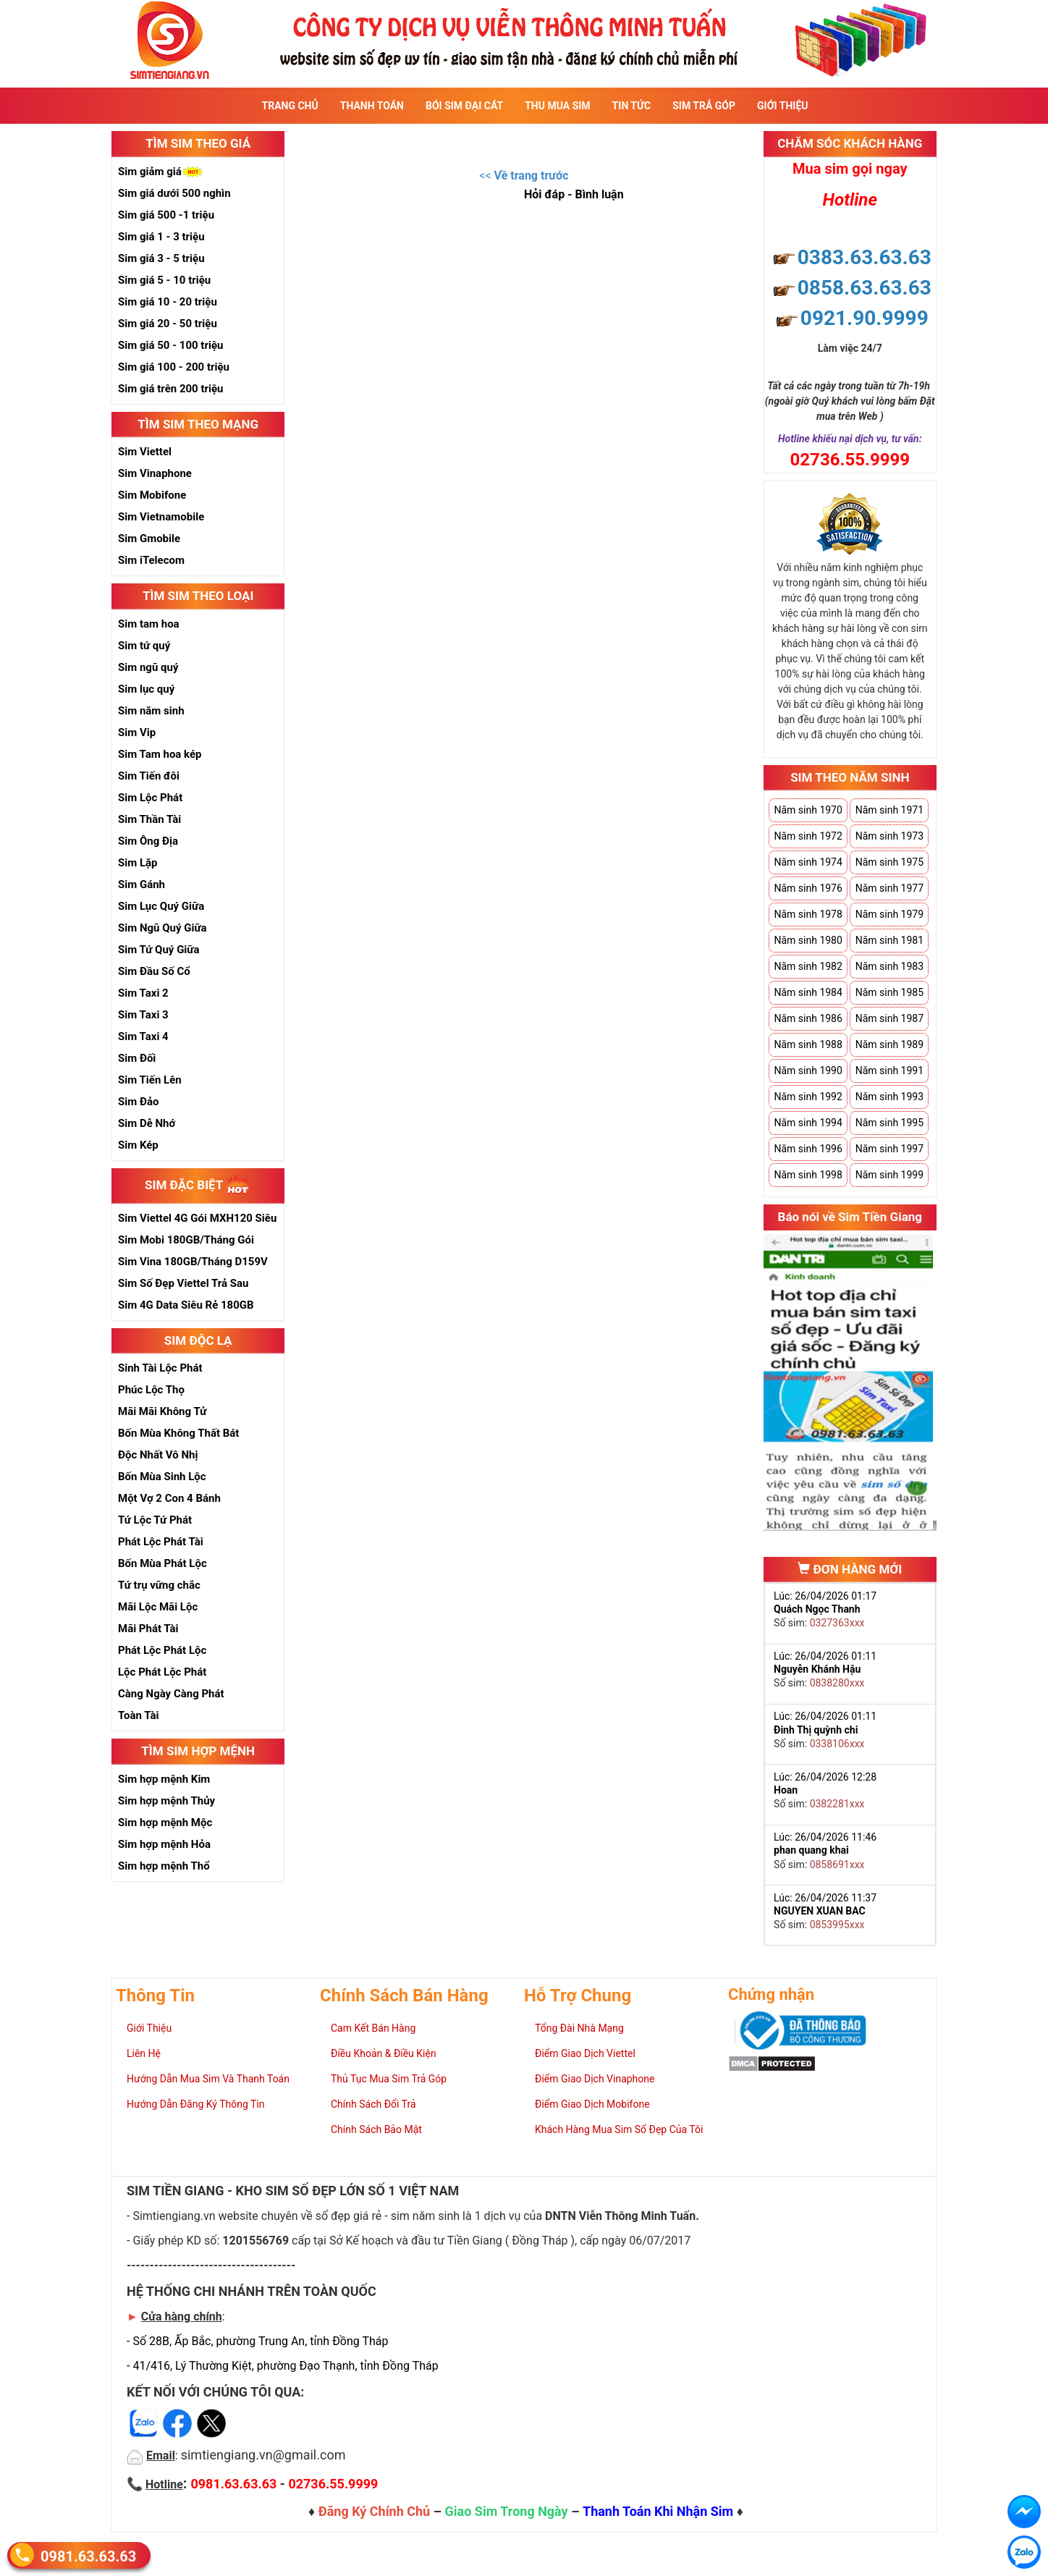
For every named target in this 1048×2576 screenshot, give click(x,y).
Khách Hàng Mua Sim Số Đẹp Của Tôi (619, 2129)
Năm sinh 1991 (889, 1070)
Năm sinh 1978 (808, 914)
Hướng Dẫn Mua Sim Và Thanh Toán (208, 2079)
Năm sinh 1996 (808, 1148)
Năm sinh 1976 (808, 888)
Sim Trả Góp (703, 105)
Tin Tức (631, 105)
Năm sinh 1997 (889, 1148)
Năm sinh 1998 (808, 1175)
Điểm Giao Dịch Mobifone (592, 2104)
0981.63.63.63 (88, 2556)
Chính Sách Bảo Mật (376, 2129)
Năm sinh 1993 (889, 1096)
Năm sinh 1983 (889, 966)
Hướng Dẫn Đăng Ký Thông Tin (195, 2104)
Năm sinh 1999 (889, 1175)
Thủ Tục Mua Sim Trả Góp (389, 2079)
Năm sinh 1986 (808, 1018)
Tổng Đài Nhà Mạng (579, 2028)
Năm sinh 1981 (889, 940)
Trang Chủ (290, 105)
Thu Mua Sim (557, 105)
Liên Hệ (144, 2053)
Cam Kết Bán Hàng (373, 2028)
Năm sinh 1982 (808, 966)
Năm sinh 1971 (889, 810)
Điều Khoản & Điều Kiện (383, 2053)
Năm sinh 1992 (808, 1096)
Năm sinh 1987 (889, 1018)
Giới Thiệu (782, 105)
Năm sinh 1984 (808, 992)
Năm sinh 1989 (889, 1044)
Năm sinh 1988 (808, 1044)
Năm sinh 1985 (889, 992)
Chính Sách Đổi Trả (373, 2104)
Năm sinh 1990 (808, 1070)
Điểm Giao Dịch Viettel (585, 2053)
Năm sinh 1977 (889, 888)
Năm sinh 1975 (889, 862)
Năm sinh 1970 (808, 810)
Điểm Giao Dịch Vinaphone (594, 2079)
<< (523, 175)
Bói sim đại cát (464, 105)
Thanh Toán (372, 105)
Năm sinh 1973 (889, 836)
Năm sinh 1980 (808, 940)
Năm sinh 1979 (889, 914)
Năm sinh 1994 (808, 1122)
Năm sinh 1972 (808, 836)
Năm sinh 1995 (889, 1122)
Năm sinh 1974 (808, 862)
